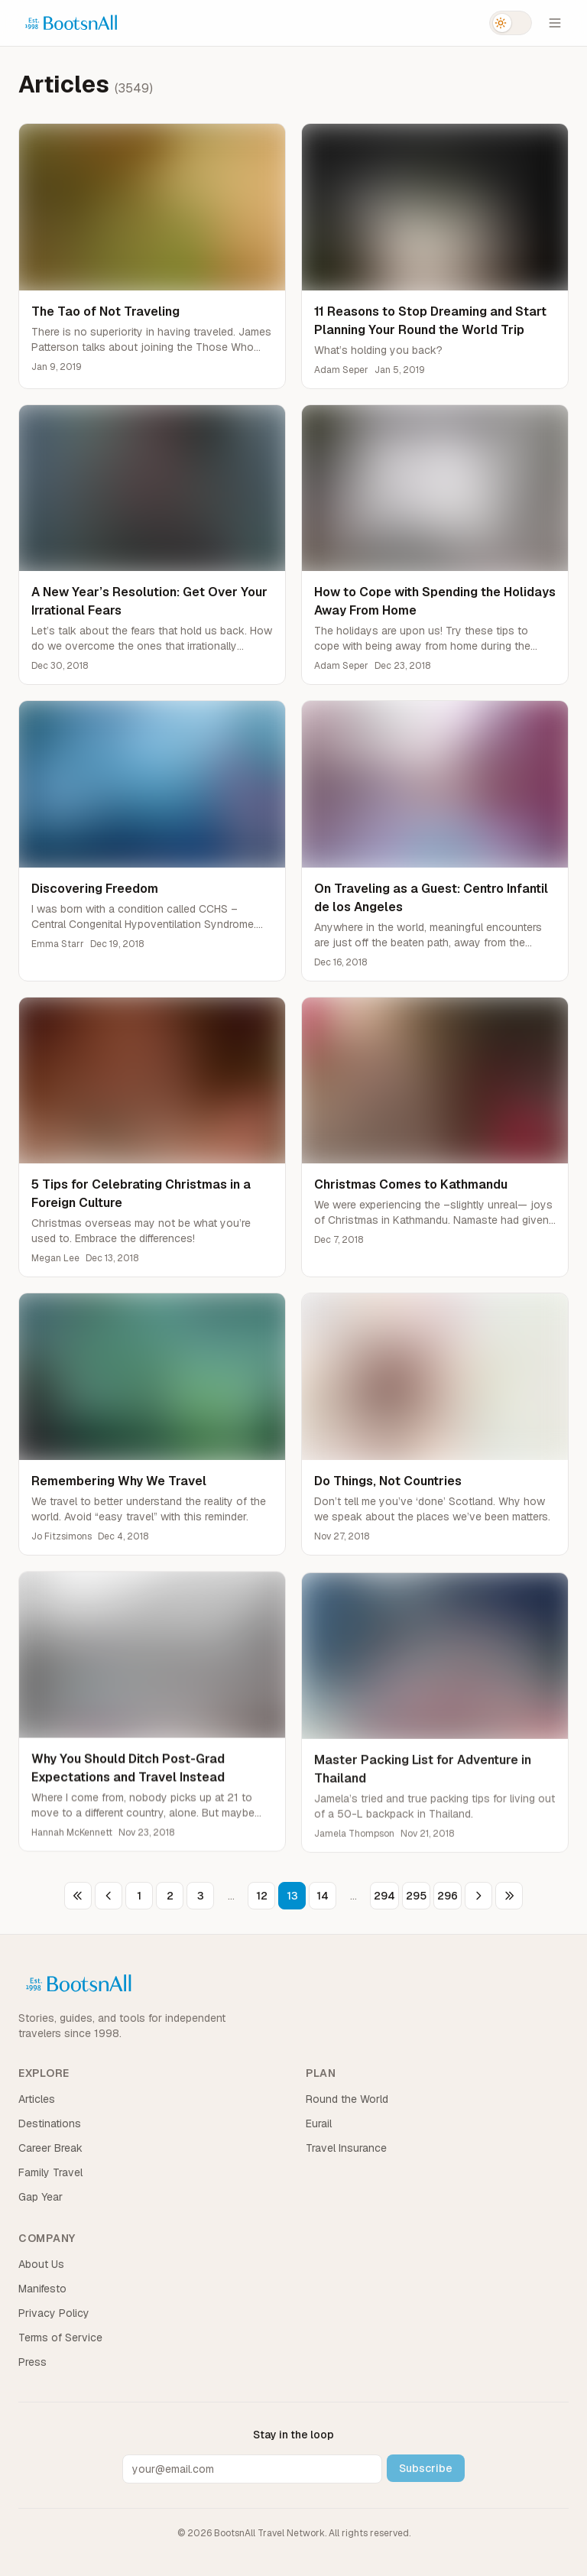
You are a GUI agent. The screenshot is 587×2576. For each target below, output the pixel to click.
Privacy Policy (53, 2313)
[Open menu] (555, 23)
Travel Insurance (346, 2148)
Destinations (49, 2123)
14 (322, 1896)
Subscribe (425, 2468)
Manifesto (42, 2288)
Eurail (319, 2123)
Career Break (50, 2148)
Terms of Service (60, 2337)
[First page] (78, 1895)
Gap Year (40, 2197)
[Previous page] (108, 1895)
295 (416, 1896)
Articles (36, 2099)
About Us (41, 2264)
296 (447, 1896)
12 (262, 1896)
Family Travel (50, 2172)
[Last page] (509, 1895)
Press (32, 2362)
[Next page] (478, 1895)
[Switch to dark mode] (510, 23)
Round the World (347, 2099)
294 (384, 1896)
